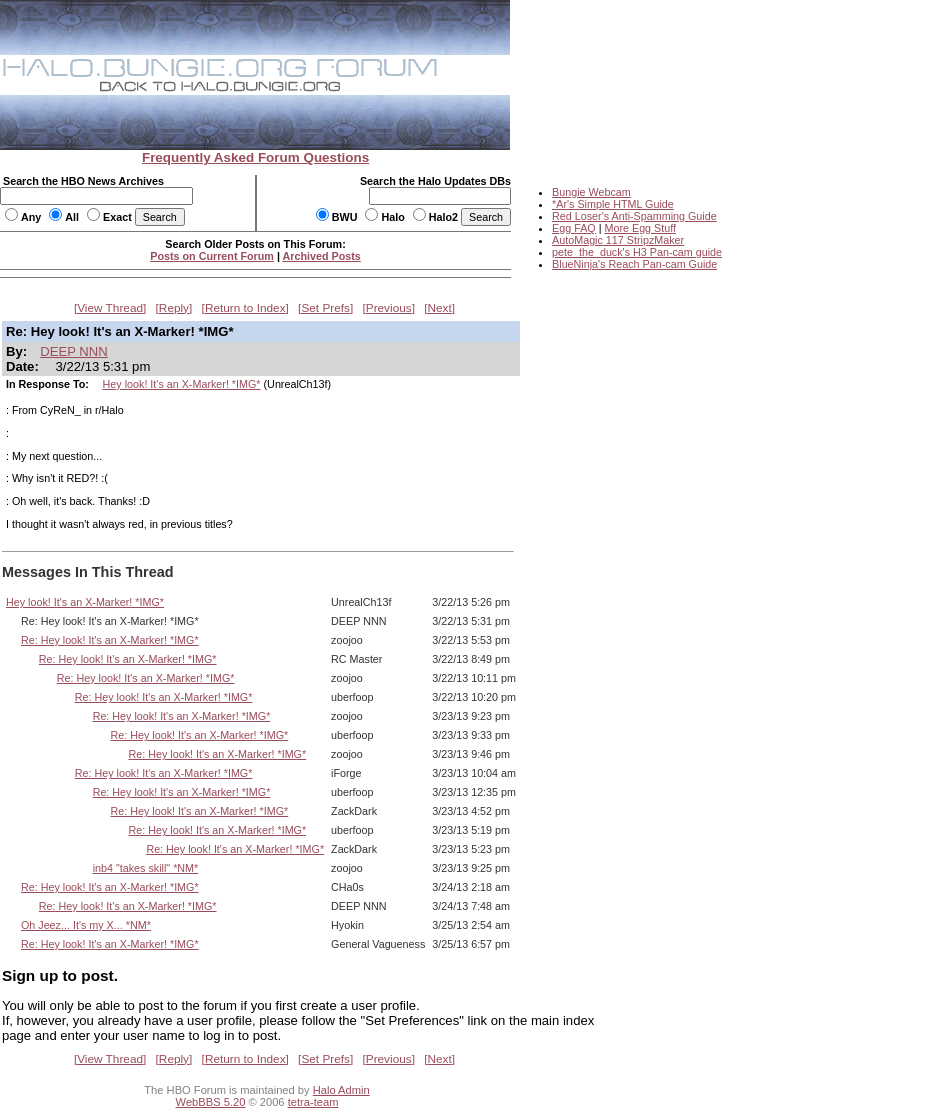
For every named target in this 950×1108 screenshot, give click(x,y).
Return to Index (245, 308)
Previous (389, 308)
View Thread (110, 308)
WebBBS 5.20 (211, 1102)
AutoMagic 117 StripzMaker (618, 240)
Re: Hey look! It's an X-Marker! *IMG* (110, 640)
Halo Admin (341, 1090)
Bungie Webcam (591, 192)
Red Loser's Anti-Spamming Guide (634, 216)
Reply (174, 308)
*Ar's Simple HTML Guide (613, 204)
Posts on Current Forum (212, 256)
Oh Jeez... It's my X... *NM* (86, 925)
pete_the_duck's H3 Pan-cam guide (637, 252)
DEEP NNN (74, 351)
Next (440, 308)
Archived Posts (322, 256)
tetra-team (313, 1102)
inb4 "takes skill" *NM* (146, 868)
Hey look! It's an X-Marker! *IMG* (182, 384)
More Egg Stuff (640, 228)
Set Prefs (325, 308)
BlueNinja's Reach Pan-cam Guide (634, 264)
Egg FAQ (574, 228)
